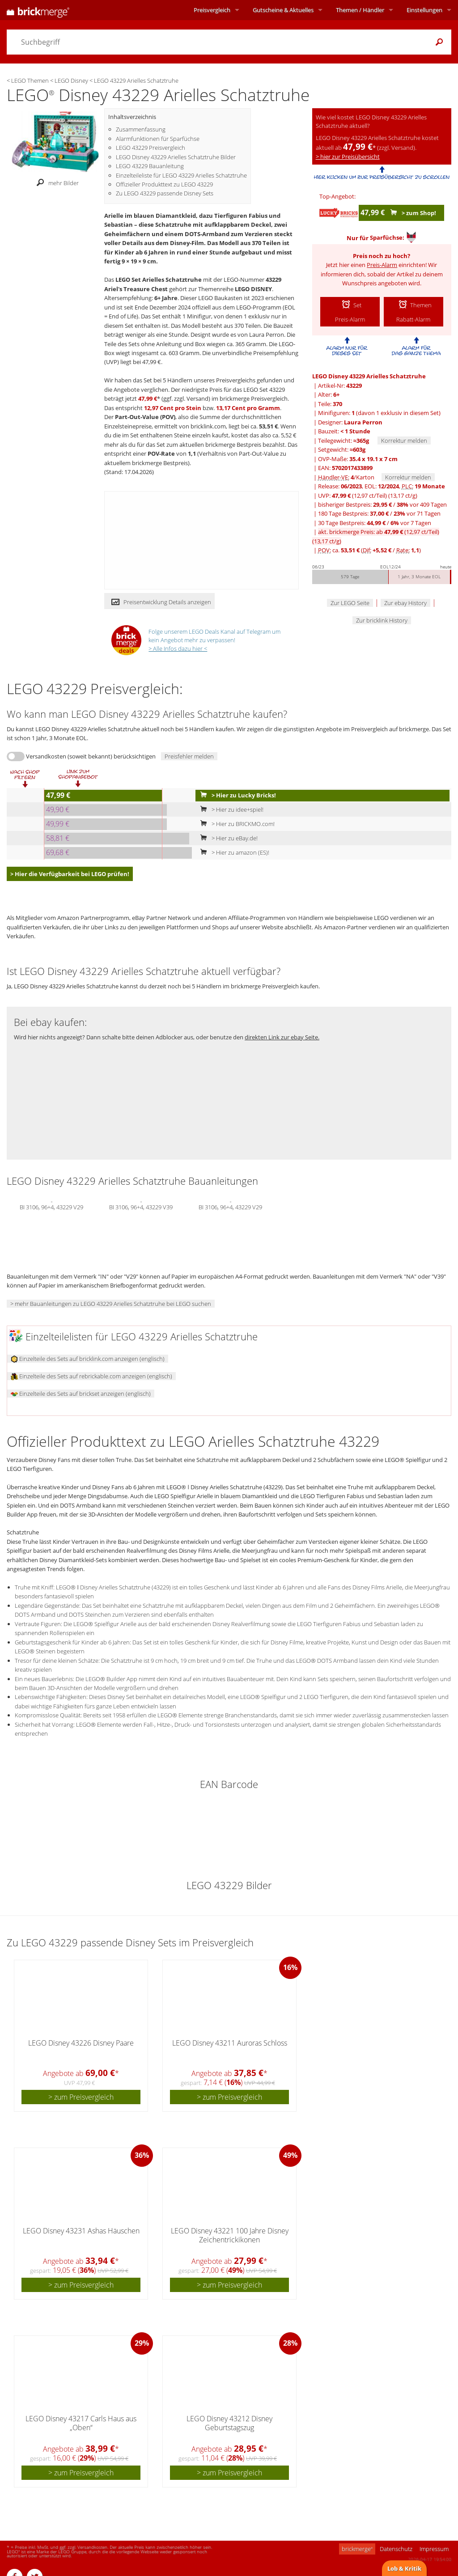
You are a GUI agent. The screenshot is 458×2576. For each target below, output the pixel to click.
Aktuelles (283, 10)
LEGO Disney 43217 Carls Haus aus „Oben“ (80, 2423)
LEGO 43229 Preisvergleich (150, 148)
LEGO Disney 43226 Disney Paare (81, 2043)
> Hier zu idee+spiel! (229, 809)
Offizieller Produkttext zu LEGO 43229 (164, 184)
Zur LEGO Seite (350, 603)
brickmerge (357, 2549)
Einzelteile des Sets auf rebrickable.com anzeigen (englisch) (91, 1376)
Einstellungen (424, 10)
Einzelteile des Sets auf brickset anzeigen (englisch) (81, 1394)
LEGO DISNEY (253, 289)
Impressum (434, 2549)
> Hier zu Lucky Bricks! (236, 795)
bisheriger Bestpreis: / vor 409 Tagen (382, 504)
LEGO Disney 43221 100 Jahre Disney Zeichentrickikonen (229, 2235)
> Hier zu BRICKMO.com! (235, 824)
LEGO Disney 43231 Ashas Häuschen (81, 2231)
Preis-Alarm (382, 265)
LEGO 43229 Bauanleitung (150, 166)
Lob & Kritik (404, 2568)
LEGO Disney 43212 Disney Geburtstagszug (229, 2423)
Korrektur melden (404, 440)
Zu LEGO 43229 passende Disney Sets (164, 193)
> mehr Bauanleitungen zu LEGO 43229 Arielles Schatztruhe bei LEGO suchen (110, 1304)
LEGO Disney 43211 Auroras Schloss (229, 2043)
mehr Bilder (55, 183)
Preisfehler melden (189, 756)
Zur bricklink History (381, 620)
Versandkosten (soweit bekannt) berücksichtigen (91, 756)
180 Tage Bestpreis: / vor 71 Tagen (379, 513)
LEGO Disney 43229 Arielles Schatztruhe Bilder (176, 157)
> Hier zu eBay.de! (227, 838)
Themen (360, 10)
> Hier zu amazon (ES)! (232, 852)
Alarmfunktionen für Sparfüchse (157, 139)
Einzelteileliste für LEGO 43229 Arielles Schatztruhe (181, 175)
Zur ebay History (405, 603)
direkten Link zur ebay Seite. (282, 1037)
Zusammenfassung (140, 129)
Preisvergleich (212, 10)
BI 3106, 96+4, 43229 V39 (141, 1206)
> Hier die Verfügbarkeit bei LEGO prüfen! (69, 874)
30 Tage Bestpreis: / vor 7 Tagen (374, 523)
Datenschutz (396, 2549)
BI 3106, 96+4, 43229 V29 (51, 1206)
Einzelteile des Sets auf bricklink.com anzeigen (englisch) (88, 1359)
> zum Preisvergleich (81, 2097)
